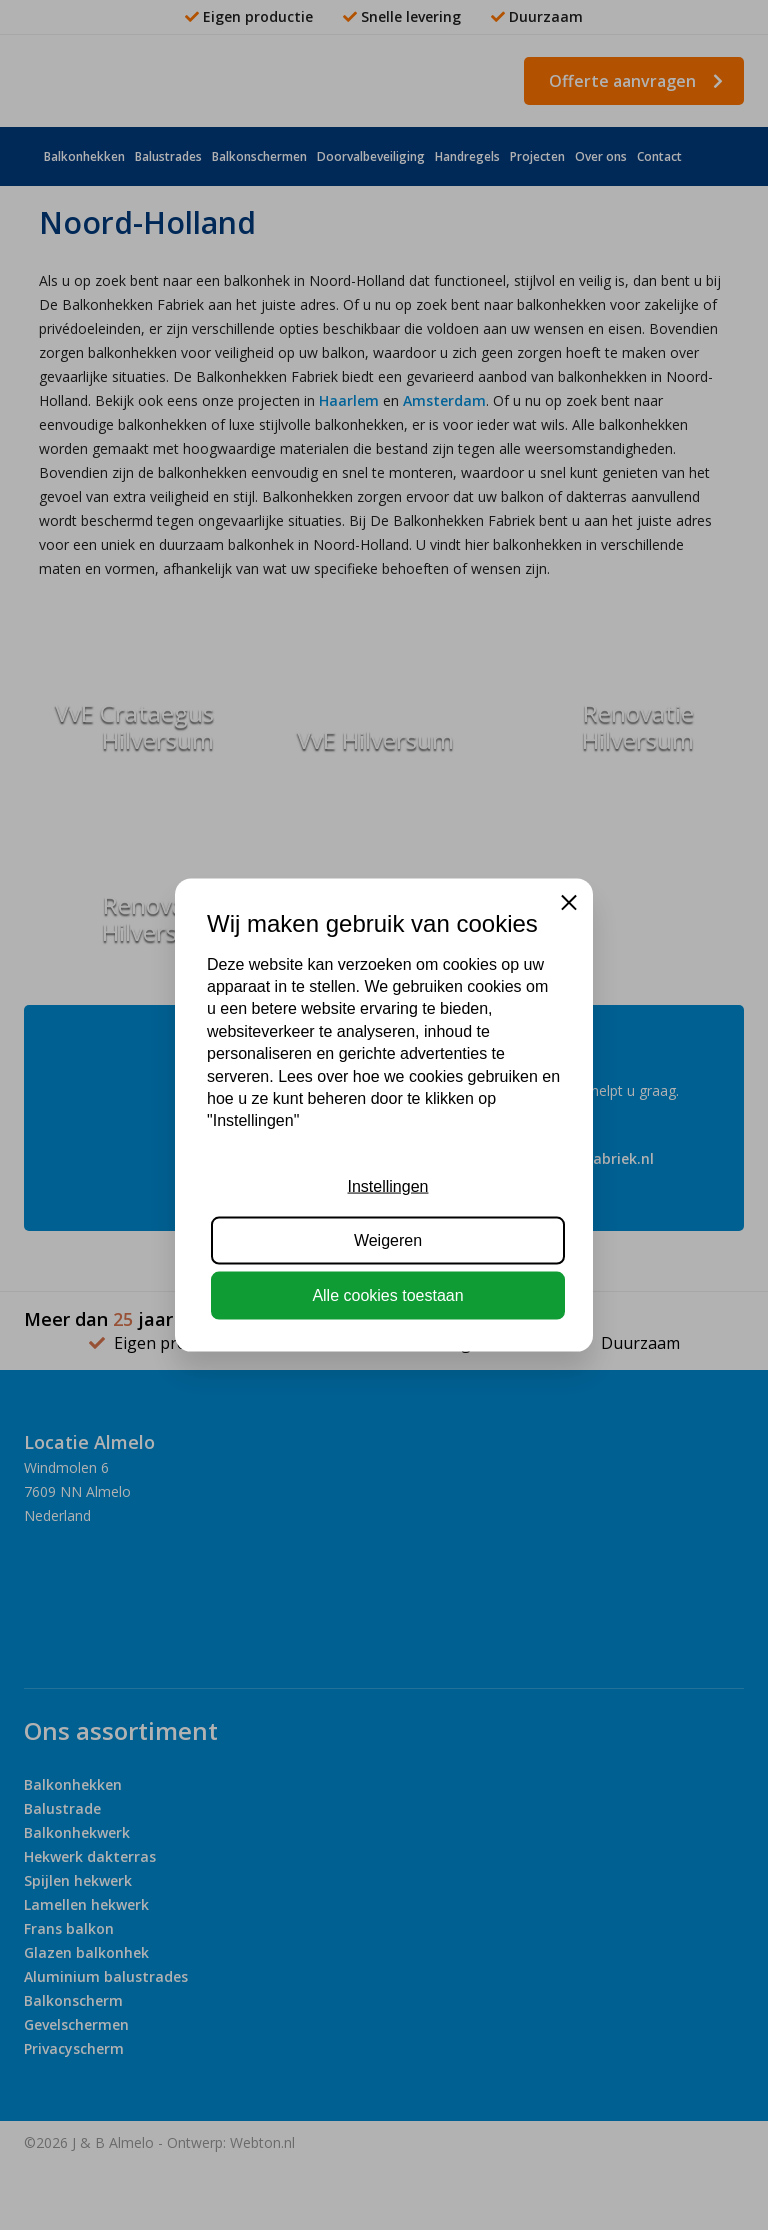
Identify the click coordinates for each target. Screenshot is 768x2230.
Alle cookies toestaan (387, 1294)
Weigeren (388, 1240)
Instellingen (388, 1186)
